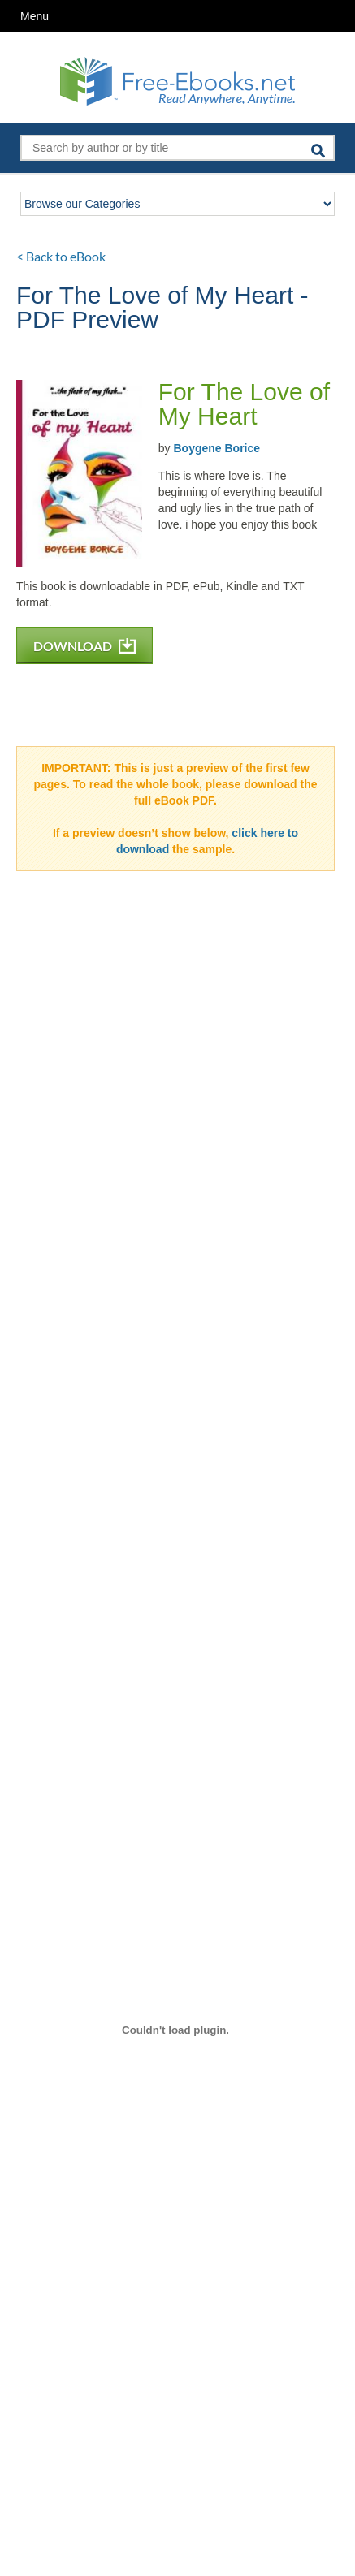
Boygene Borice (216, 448)
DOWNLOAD (84, 646)
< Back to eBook (61, 256)
